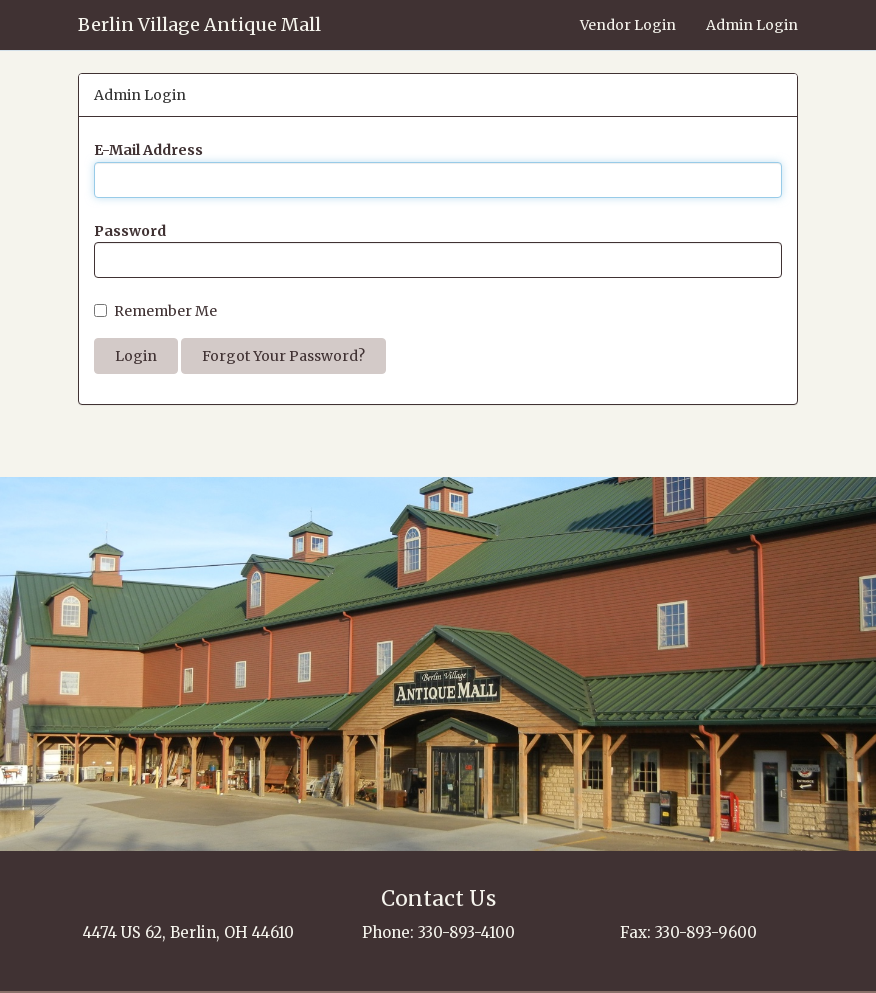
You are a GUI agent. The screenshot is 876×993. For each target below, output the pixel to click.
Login (136, 356)
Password (130, 231)
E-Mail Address (148, 150)
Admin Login (752, 25)
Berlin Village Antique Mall (199, 24)
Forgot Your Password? (283, 356)
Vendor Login (628, 25)
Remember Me (155, 311)
